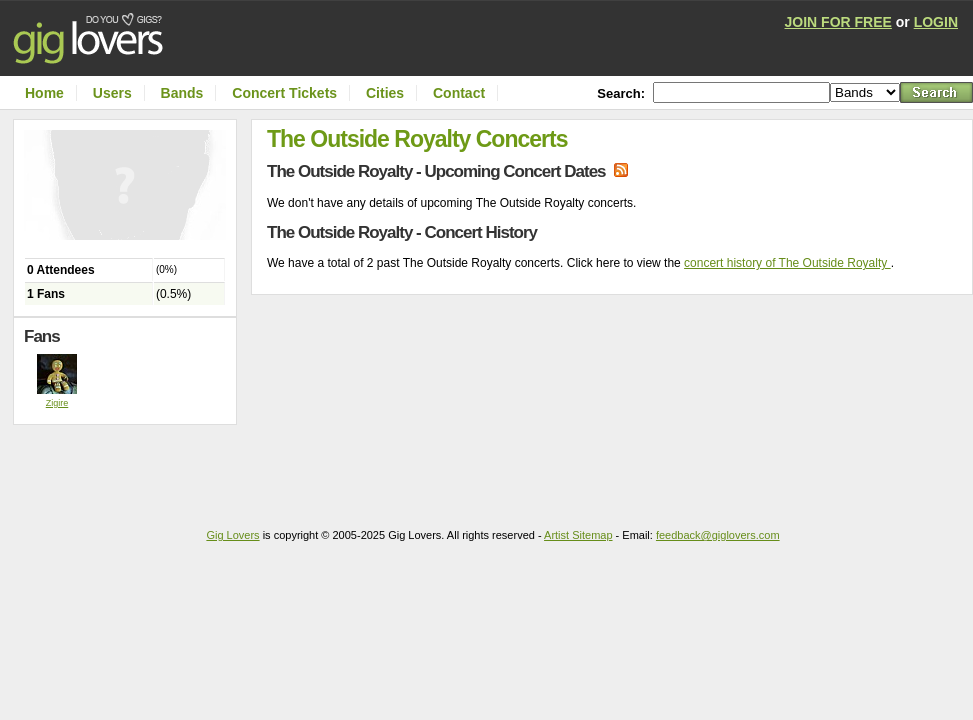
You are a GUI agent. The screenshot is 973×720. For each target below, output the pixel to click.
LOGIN (936, 22)
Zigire (57, 403)
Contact (459, 93)
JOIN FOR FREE (838, 22)
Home (44, 93)
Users (112, 93)
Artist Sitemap (578, 535)
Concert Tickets (284, 93)
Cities (385, 93)
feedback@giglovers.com (718, 535)
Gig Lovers (232, 535)
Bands (182, 93)
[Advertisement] (130, 465)
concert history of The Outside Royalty (787, 263)
